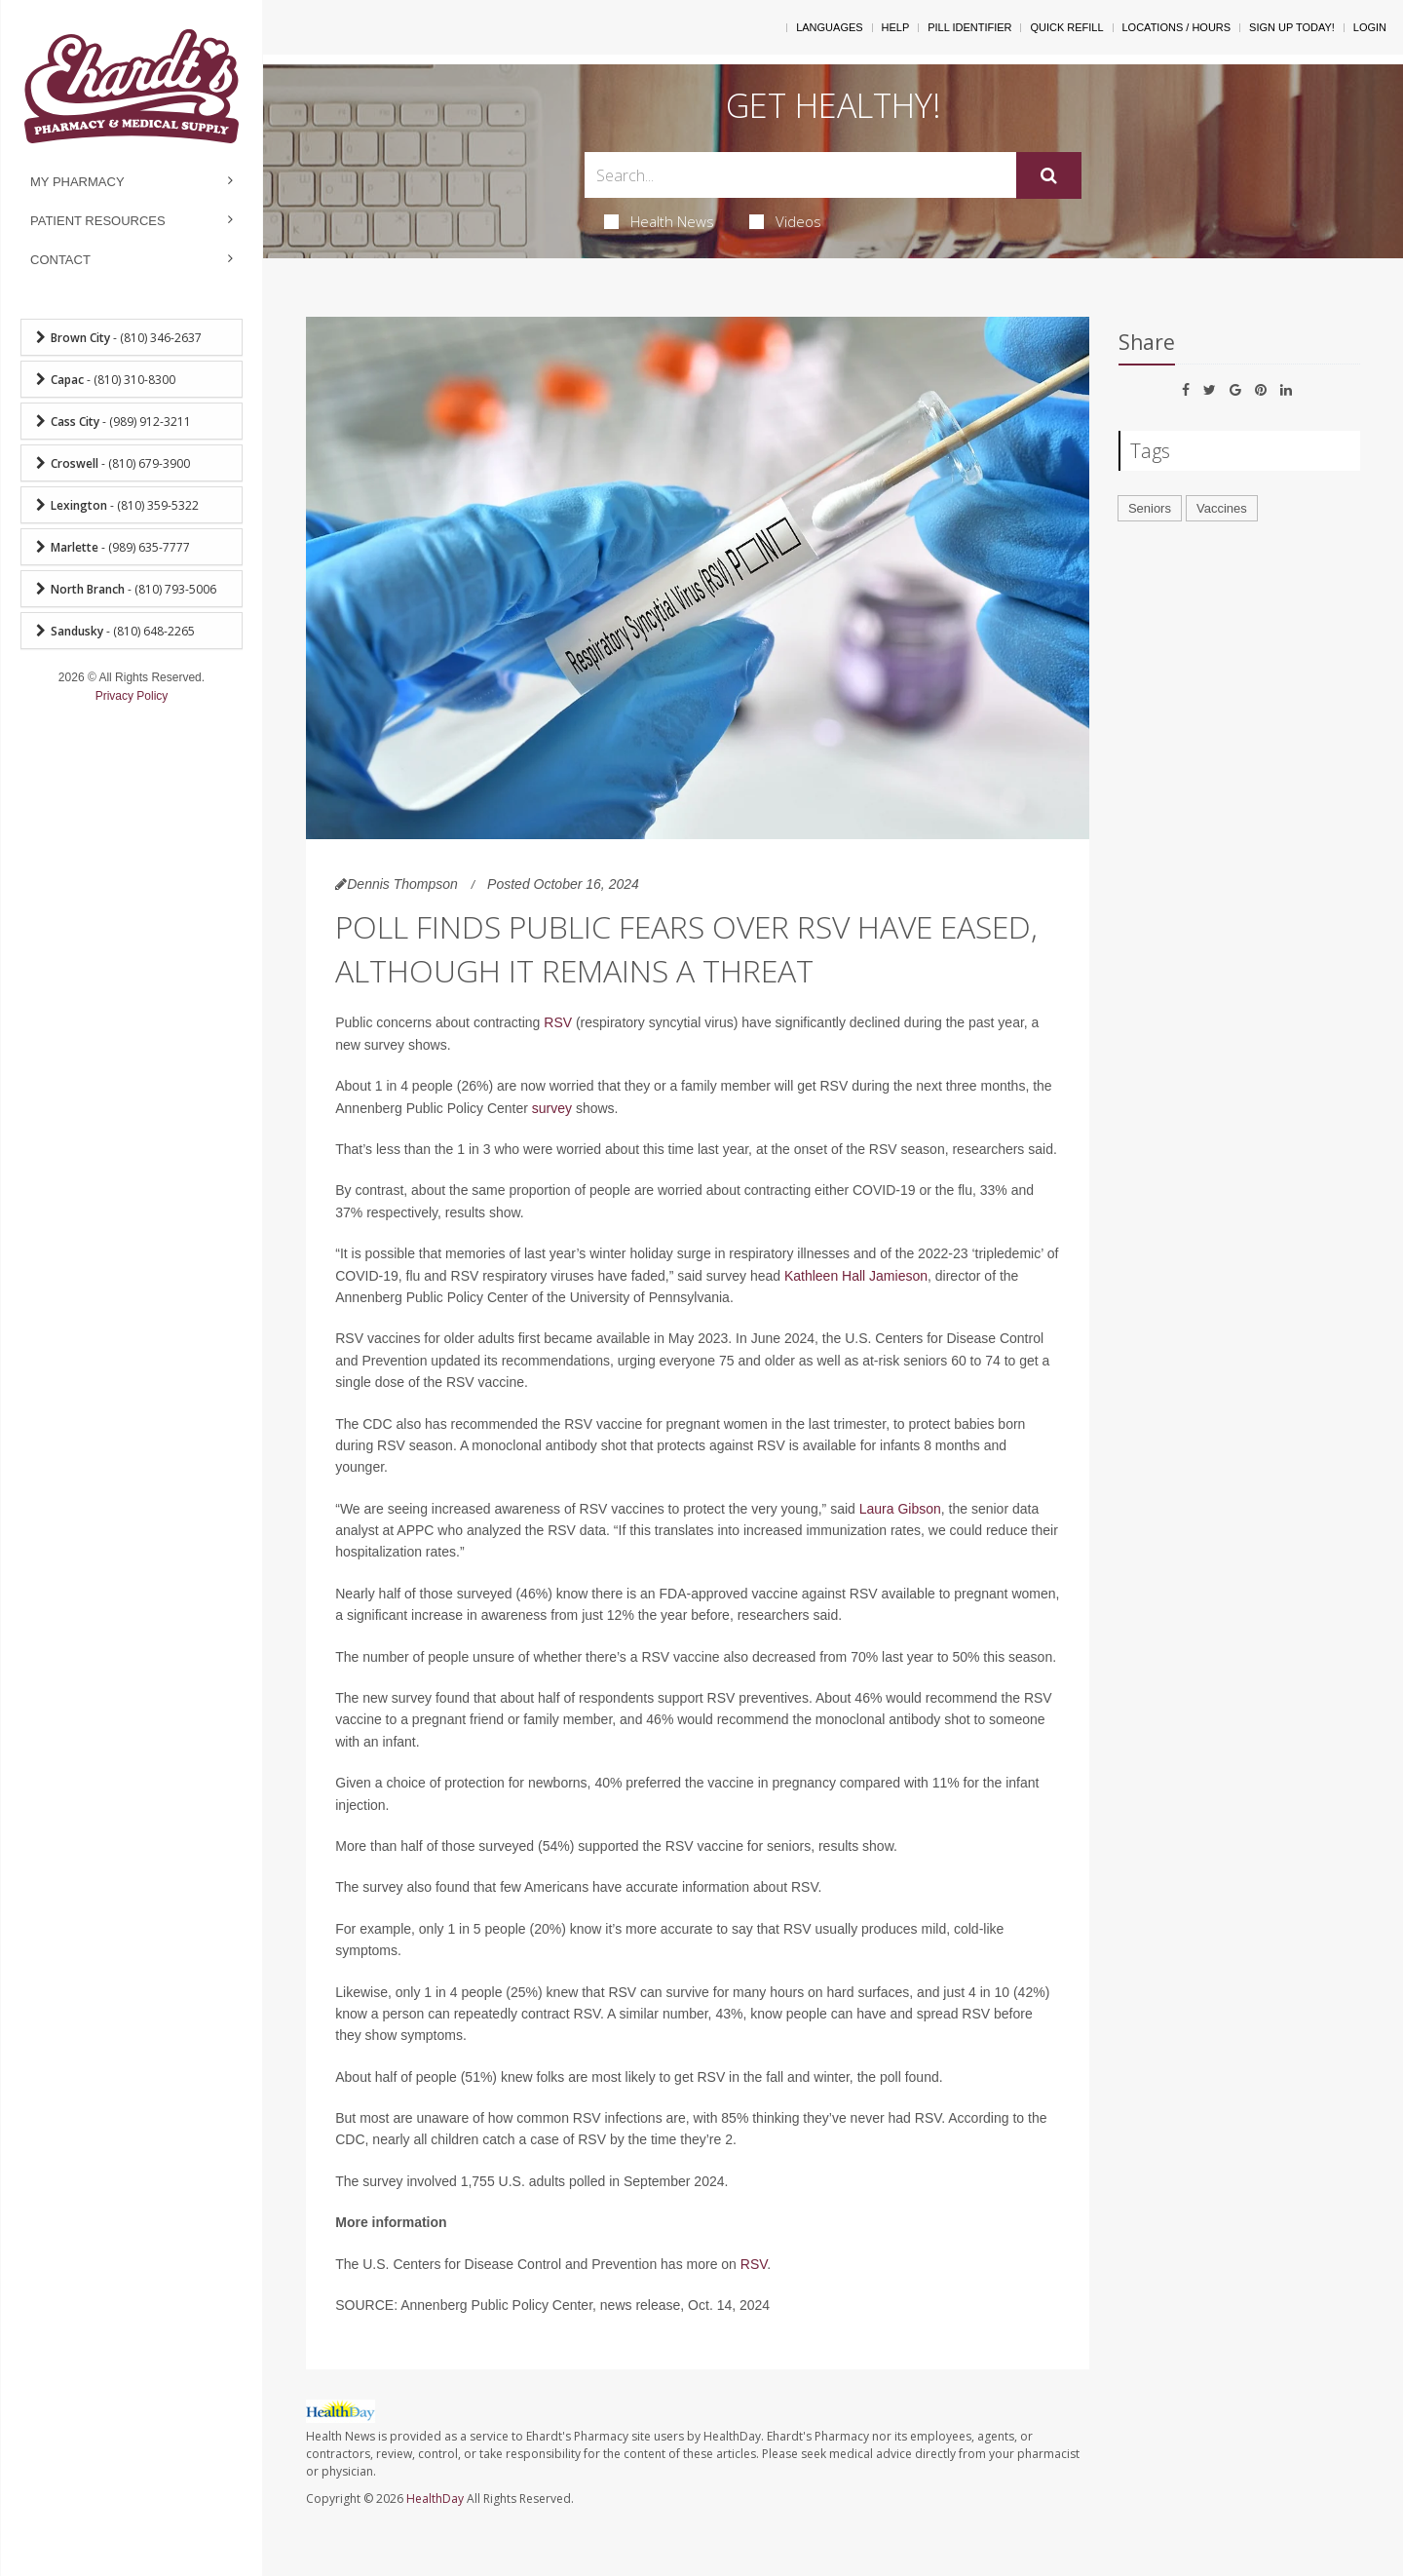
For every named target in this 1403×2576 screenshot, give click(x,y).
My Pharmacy (77, 181)
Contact (60, 259)
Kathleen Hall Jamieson (856, 1276)
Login (1369, 27)
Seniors (1149, 508)
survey (552, 1108)
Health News (659, 221)
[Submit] (1048, 175)
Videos (785, 221)
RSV (558, 1022)
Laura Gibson (900, 1509)
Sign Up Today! (1292, 27)
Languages (829, 27)
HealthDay (435, 2498)
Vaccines (1221, 508)
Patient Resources (98, 220)
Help (896, 27)
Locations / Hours (1177, 27)
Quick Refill (1066, 27)
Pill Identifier (969, 27)
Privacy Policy (132, 696)
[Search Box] (801, 175)
